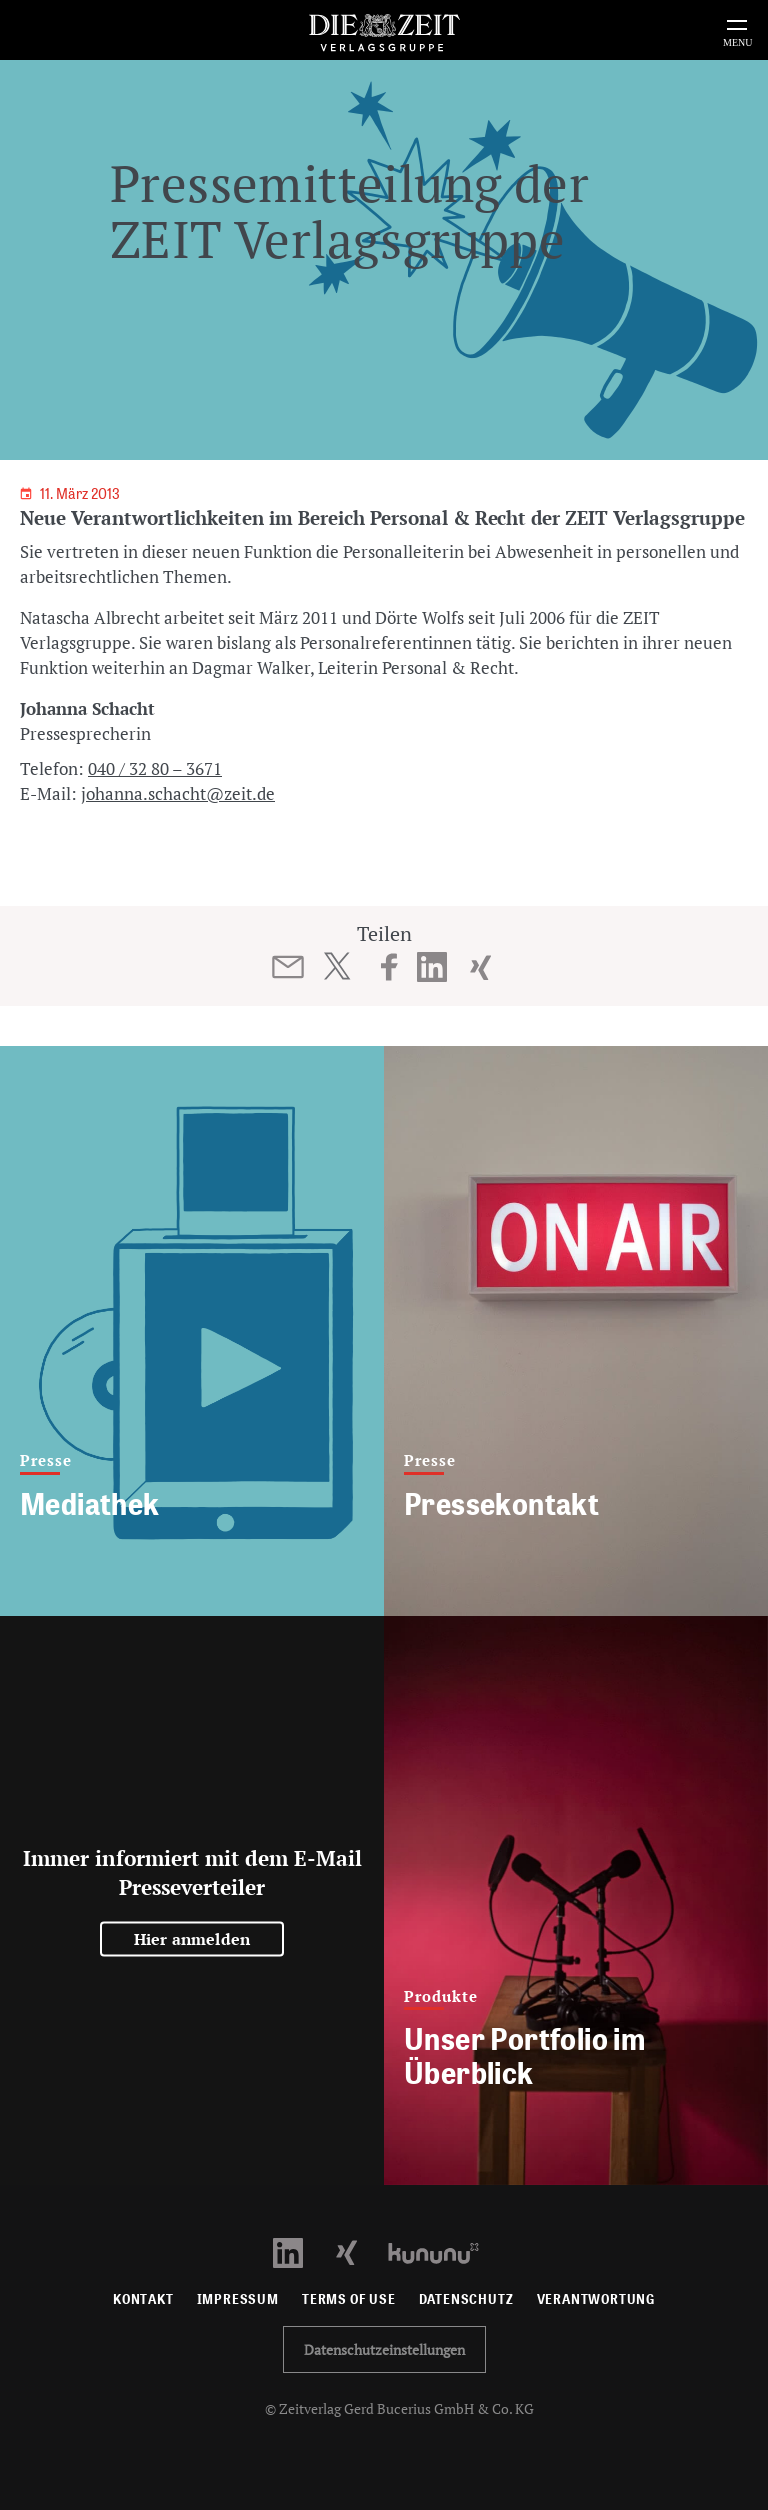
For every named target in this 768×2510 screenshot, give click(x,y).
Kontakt (143, 2299)
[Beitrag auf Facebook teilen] (389, 967)
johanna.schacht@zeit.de (178, 793)
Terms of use (349, 2299)
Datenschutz (466, 2299)
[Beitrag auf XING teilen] (480, 967)
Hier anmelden (192, 1939)
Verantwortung (596, 2299)
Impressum (238, 2299)
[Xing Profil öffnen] (358, 2251)
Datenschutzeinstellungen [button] (384, 2349)
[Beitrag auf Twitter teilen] (336, 966)
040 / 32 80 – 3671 (155, 768)
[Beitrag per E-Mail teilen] (288, 967)
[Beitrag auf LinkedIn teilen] (432, 967)
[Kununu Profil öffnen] (443, 2251)
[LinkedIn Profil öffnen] (299, 2251)
